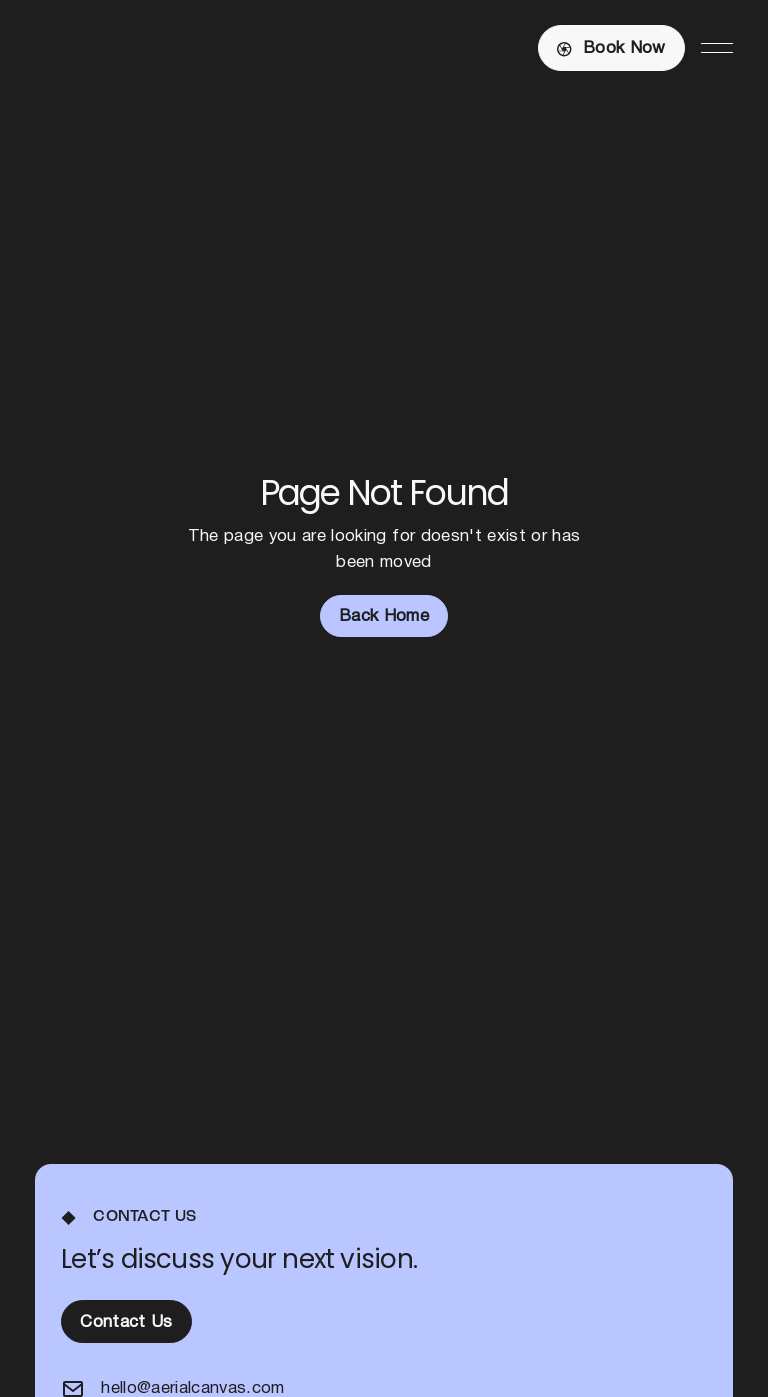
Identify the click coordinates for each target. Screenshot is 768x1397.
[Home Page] (131, 48)
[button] (717, 48)
